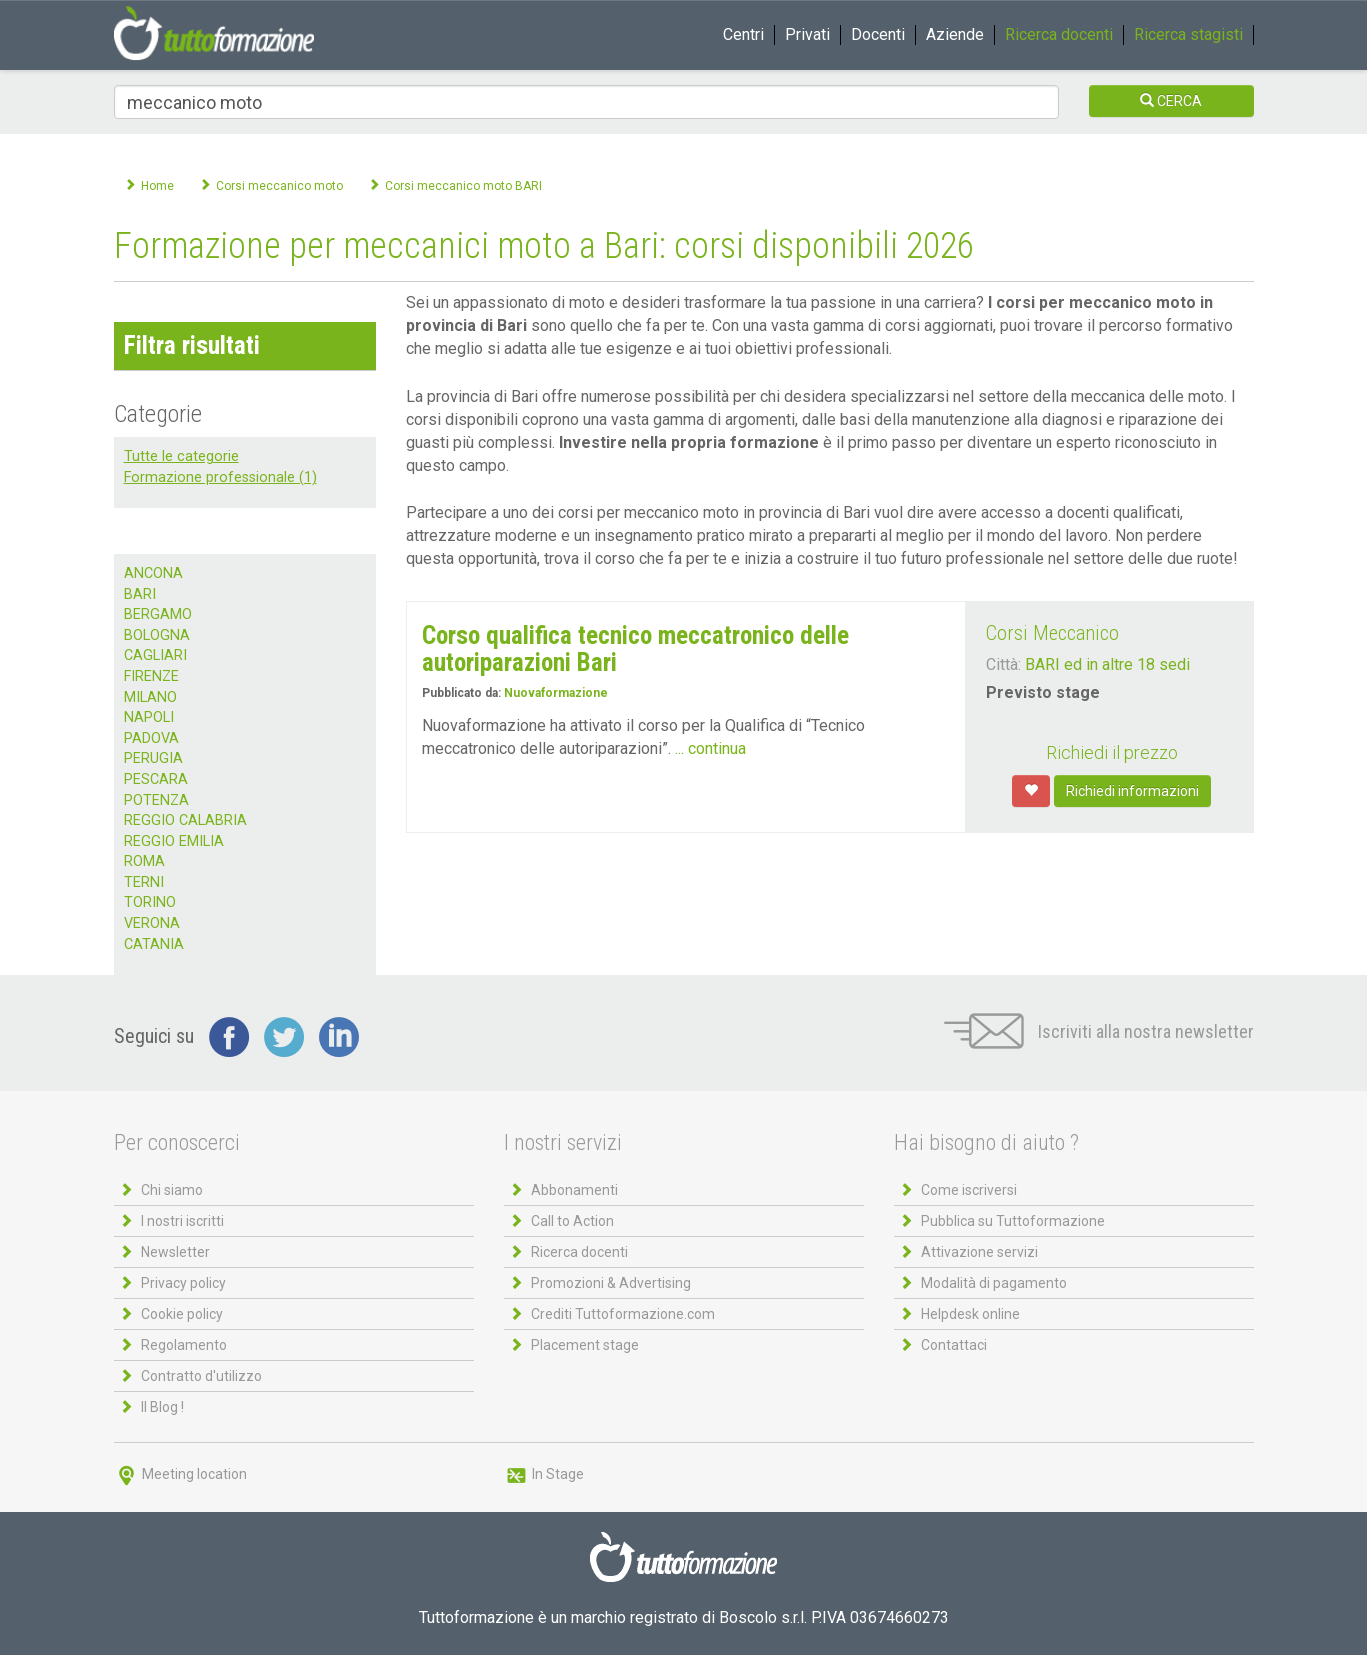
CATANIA (154, 944)
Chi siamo (172, 1190)
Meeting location (180, 1474)
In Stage (544, 1474)
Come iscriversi (969, 1190)
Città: (1003, 664)
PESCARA (156, 779)
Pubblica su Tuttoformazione (1013, 1221)
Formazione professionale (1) (220, 477)
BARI (140, 594)
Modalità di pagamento (994, 1283)
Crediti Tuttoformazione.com (623, 1314)
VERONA (152, 923)
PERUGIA (153, 758)
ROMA (144, 861)
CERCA (1171, 101)
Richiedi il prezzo (1112, 752)
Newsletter (175, 1252)
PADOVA (151, 738)
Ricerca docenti (1059, 34)
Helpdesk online (970, 1314)
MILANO (150, 697)
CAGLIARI (155, 655)
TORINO (150, 902)
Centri (743, 34)
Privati (807, 34)
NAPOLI (149, 717)
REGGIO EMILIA (174, 841)
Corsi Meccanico (1052, 633)
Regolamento (184, 1345)
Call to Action (572, 1221)
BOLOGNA (157, 635)
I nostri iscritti (182, 1221)
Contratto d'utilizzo (201, 1376)
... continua (710, 748)
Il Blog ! (162, 1407)
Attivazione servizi (979, 1252)
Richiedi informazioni (1132, 791)
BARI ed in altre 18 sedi (1107, 664)
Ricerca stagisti (1188, 34)
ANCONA (153, 573)
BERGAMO (158, 614)
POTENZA (156, 800)
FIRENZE (151, 676)
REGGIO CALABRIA (185, 820)
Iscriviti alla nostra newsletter (1099, 1031)
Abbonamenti (574, 1190)
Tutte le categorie (181, 456)
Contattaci (954, 1345)
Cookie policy (182, 1314)
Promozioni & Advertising (611, 1283)
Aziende (955, 34)
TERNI (144, 882)
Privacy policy (183, 1283)
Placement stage (585, 1345)
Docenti (878, 34)
